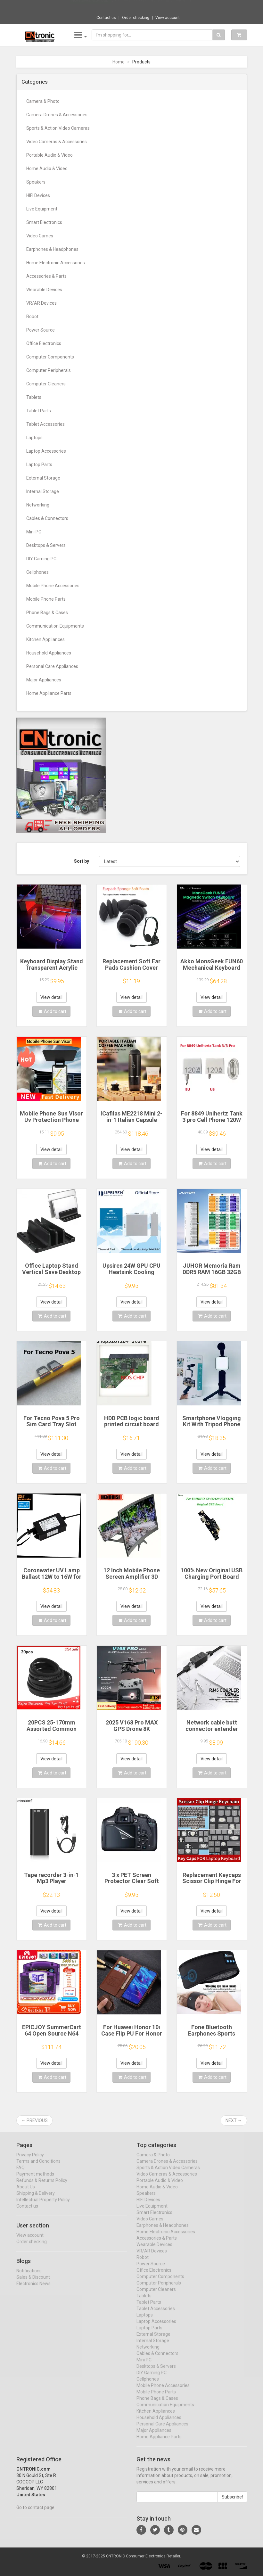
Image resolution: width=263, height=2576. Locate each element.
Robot (32, 316)
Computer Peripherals (48, 370)
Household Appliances (48, 652)
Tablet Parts (38, 410)
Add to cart (52, 1011)
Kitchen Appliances (45, 639)
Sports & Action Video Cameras (58, 128)
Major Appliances (43, 679)
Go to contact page (35, 2513)
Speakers (35, 182)
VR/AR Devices (41, 303)
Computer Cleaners (46, 383)
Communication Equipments (55, 626)
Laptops (34, 437)
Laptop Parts (39, 464)
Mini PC (33, 531)
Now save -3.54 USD (90, 6)
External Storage (43, 478)
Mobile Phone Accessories (52, 585)
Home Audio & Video (47, 168)
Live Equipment (41, 208)
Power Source (40, 330)
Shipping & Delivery (35, 2199)
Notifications (29, 2276)
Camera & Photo (43, 101)
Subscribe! (232, 2502)
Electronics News (33, 2289)
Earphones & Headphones (52, 249)
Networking (37, 504)
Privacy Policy (30, 2160)
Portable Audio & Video (49, 155)
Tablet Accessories (45, 424)
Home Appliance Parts (48, 693)
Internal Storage (42, 491)
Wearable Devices (44, 289)
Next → (234, 2120)
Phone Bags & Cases (47, 612)
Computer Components (50, 356)
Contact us (106, 17)
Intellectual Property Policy (43, 2205)
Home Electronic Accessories (55, 262)
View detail (51, 997)
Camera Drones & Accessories (56, 114)
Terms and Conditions (38, 2166)
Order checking (135, 17)
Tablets (33, 397)
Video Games (39, 235)
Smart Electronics (44, 222)
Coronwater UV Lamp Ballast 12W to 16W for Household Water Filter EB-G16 (51, 1580)
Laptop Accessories (46, 451)
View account (167, 17)
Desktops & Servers (46, 545)
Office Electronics (43, 343)
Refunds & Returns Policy (41, 2186)
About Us (25, 2192)
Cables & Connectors (47, 518)
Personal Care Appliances (52, 666)
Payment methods (35, 2179)
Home (118, 61)
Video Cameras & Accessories (56, 141)
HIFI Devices (38, 195)
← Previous (34, 2120)
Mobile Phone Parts (46, 599)
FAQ (20, 2173)
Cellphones (37, 572)
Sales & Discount (33, 2282)
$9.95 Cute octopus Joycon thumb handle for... (152, 6)
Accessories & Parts (46, 276)
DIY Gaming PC (41, 558)
